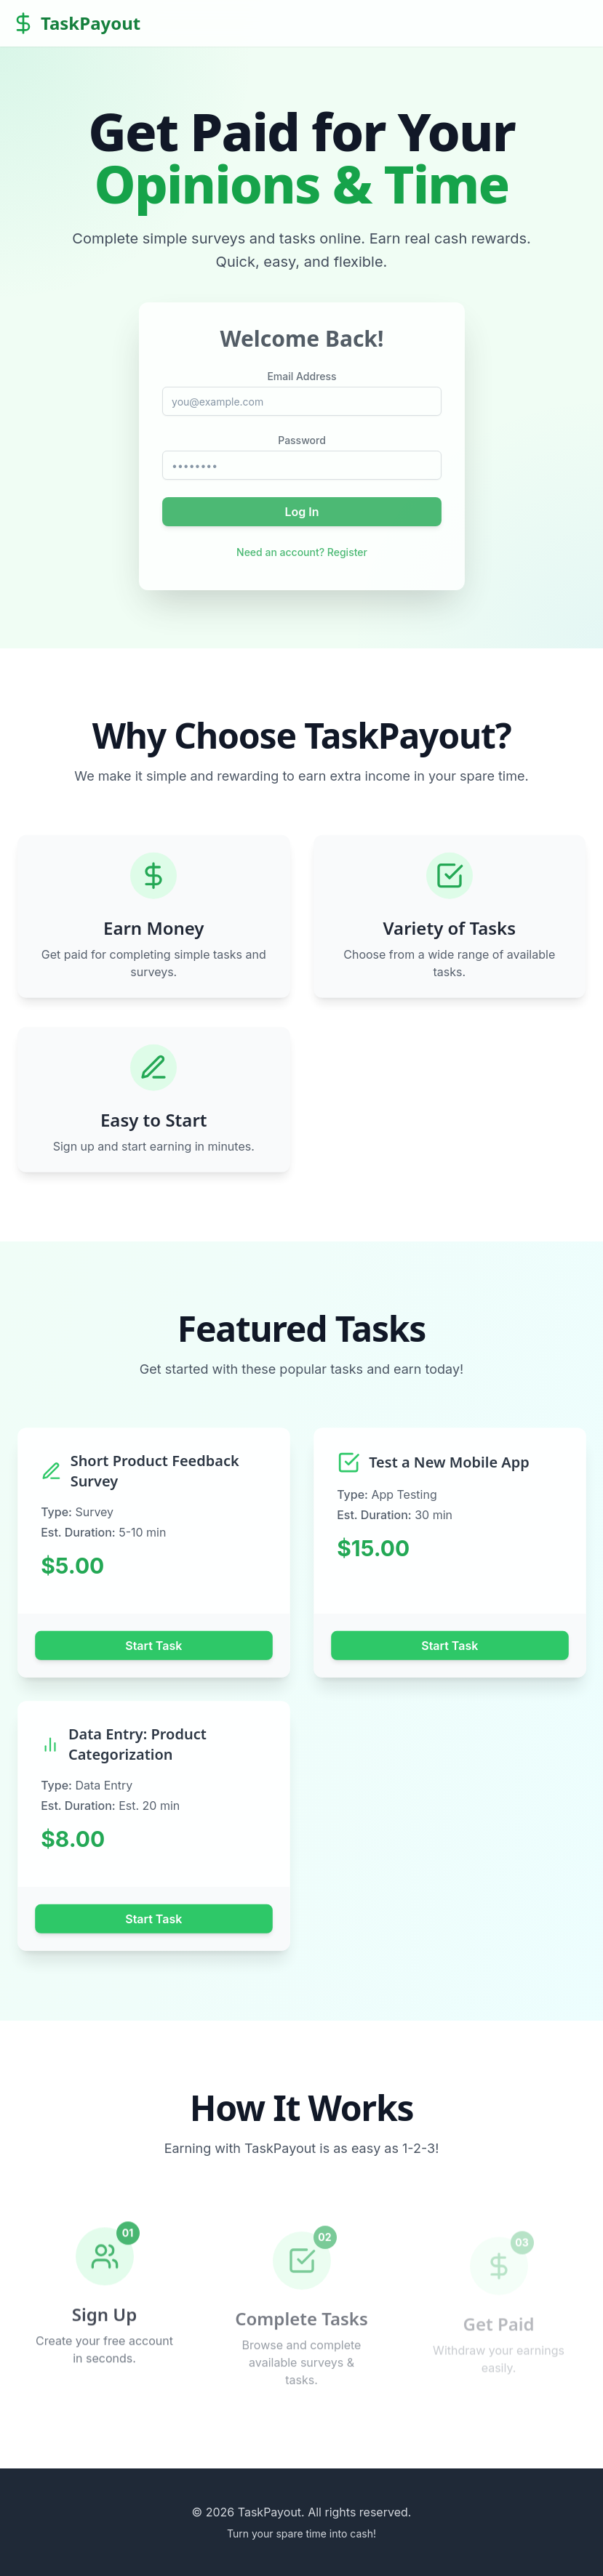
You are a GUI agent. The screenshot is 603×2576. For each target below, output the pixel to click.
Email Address (301, 377)
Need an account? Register (301, 551)
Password (301, 440)
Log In (301, 511)
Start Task (153, 1645)
